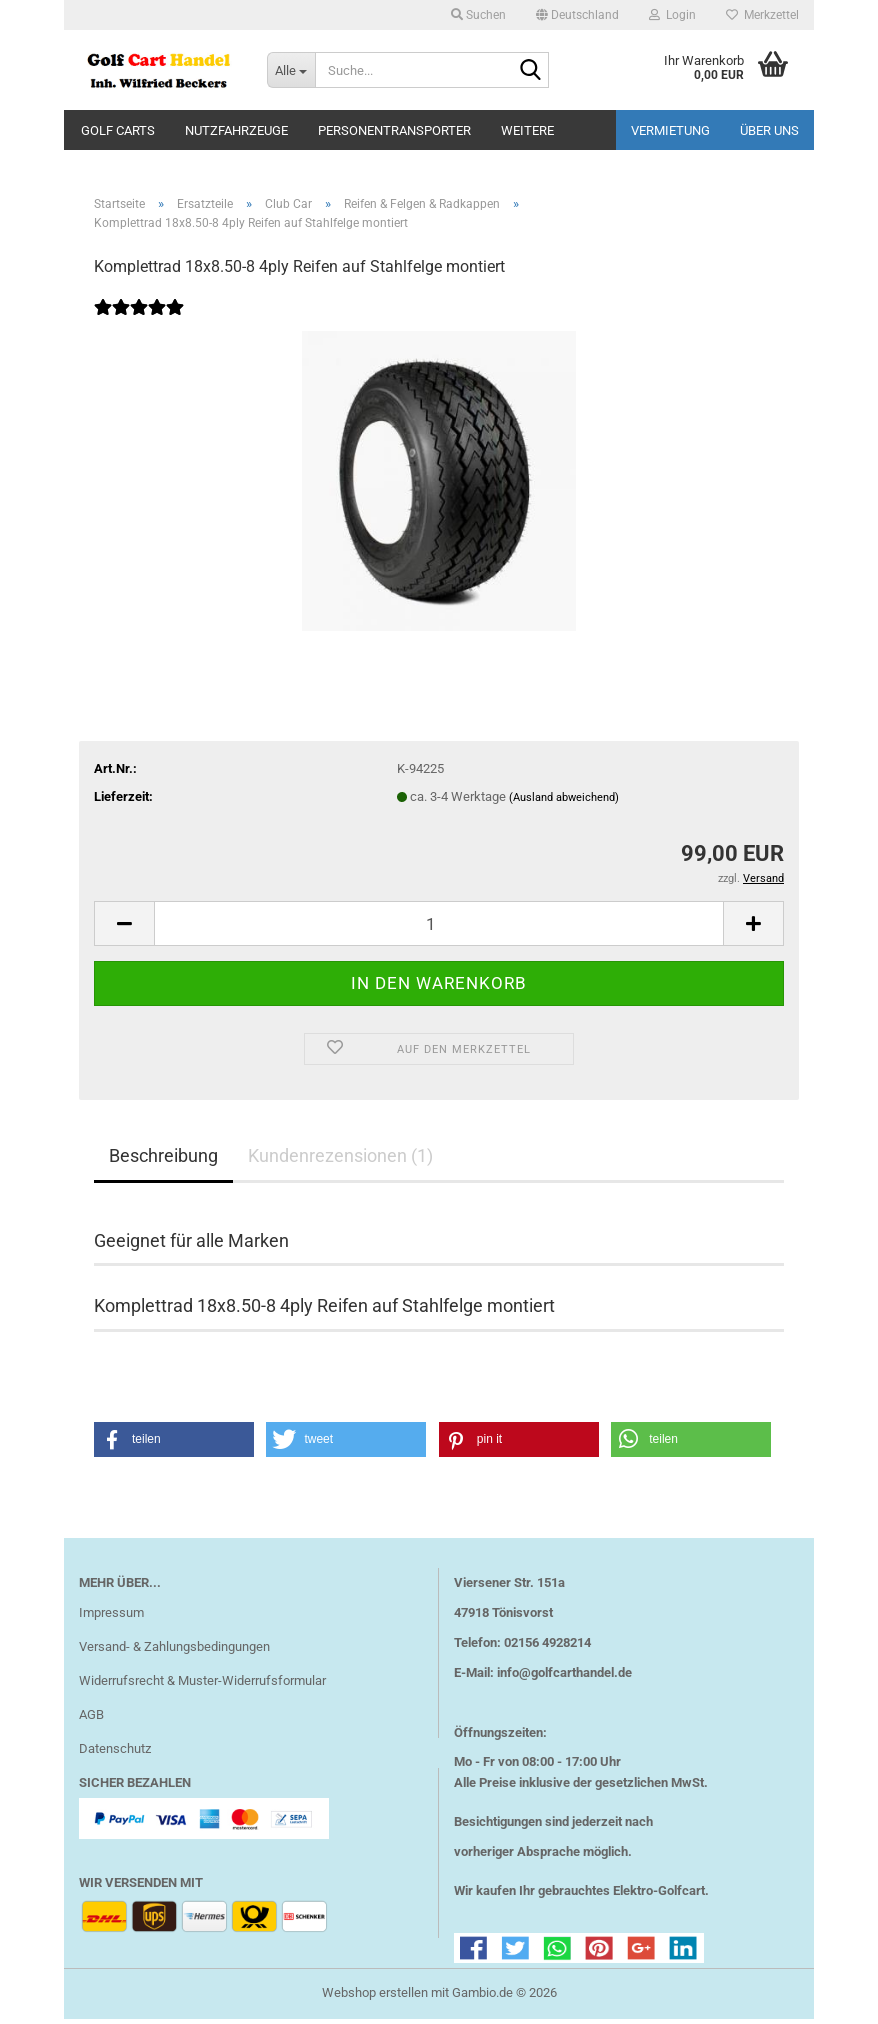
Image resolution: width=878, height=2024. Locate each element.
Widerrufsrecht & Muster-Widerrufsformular (202, 1685)
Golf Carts (118, 130)
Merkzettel (762, 15)
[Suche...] (291, 70)
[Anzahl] (439, 928)
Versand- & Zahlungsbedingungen (174, 1651)
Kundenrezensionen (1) (340, 1160)
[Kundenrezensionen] (139, 325)
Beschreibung (163, 1160)
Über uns (769, 130)
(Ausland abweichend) (564, 802)
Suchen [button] (478, 15)
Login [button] (672, 15)
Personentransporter (394, 130)
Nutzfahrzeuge (236, 130)
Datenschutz (115, 1753)
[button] (577, 15)
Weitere (527, 130)
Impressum (111, 1617)
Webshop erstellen (375, 1997)
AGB (91, 1719)
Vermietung (670, 130)
